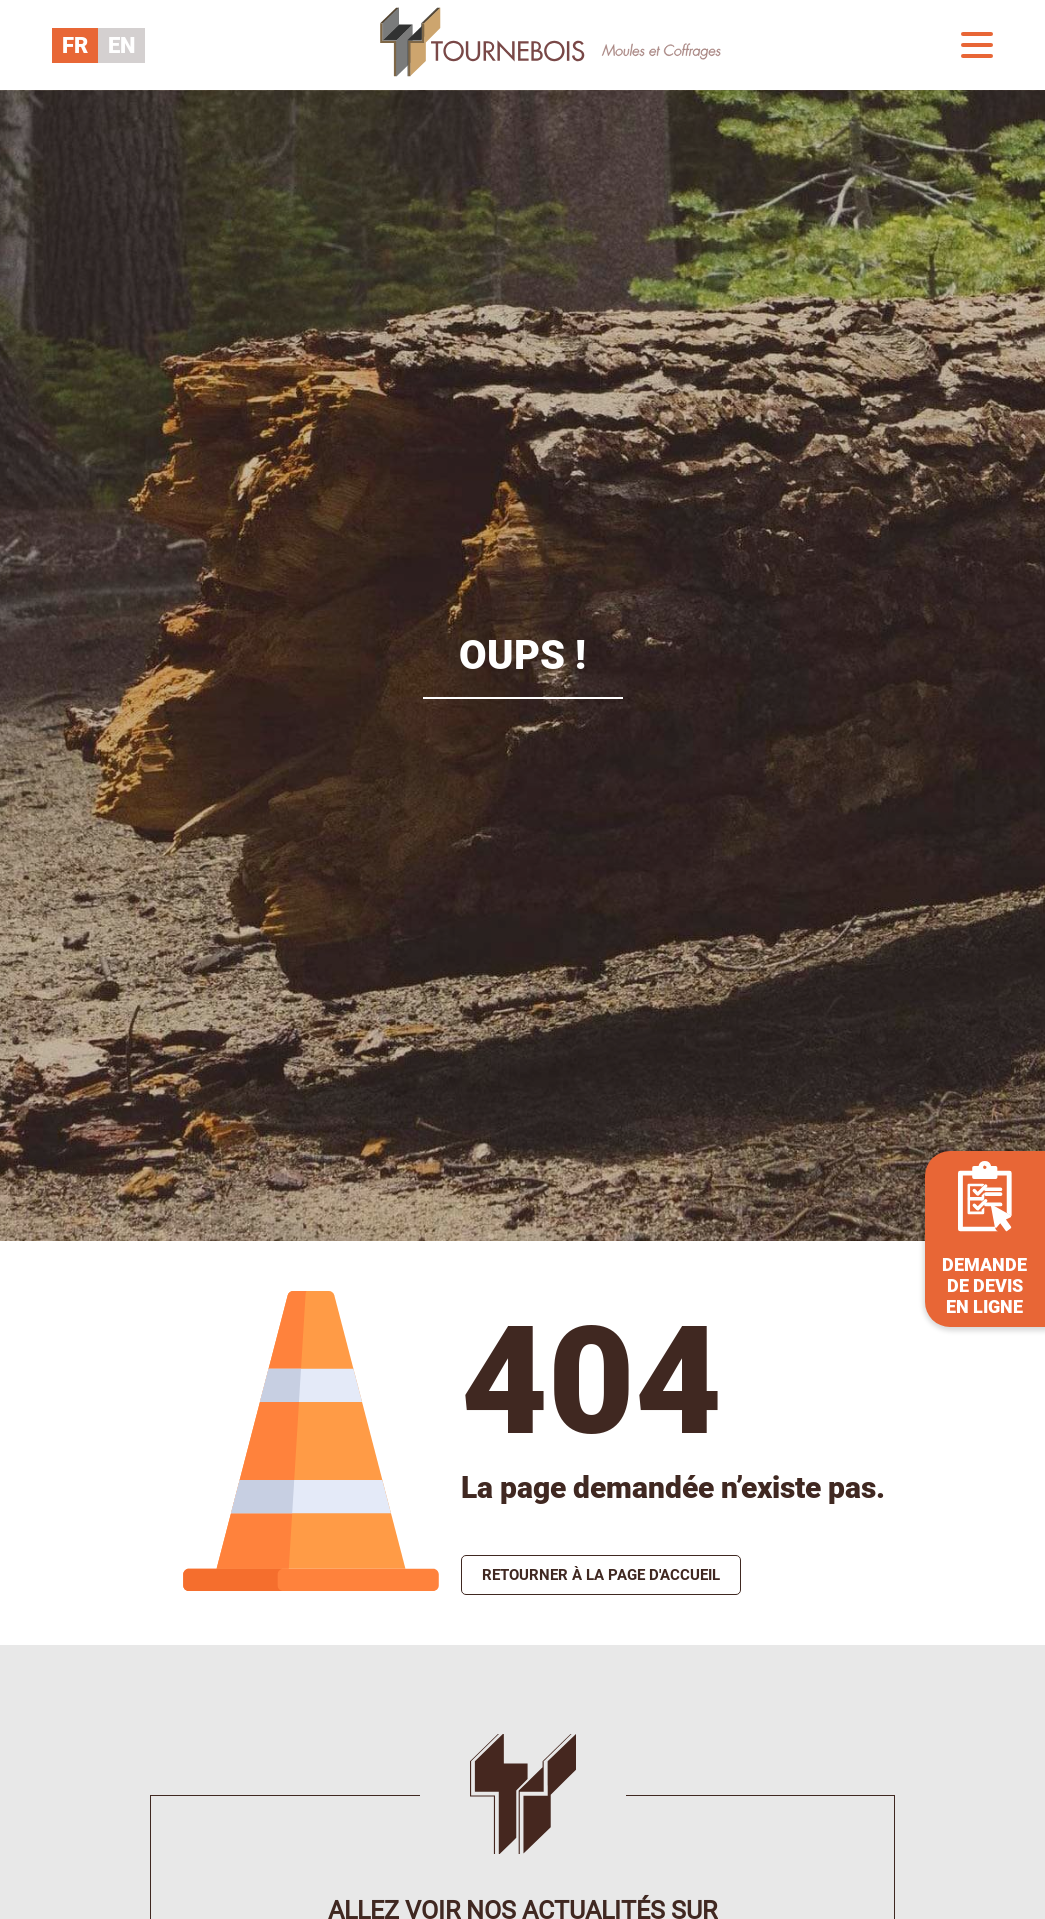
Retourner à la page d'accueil (601, 1575)
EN (121, 45)
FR (75, 45)
